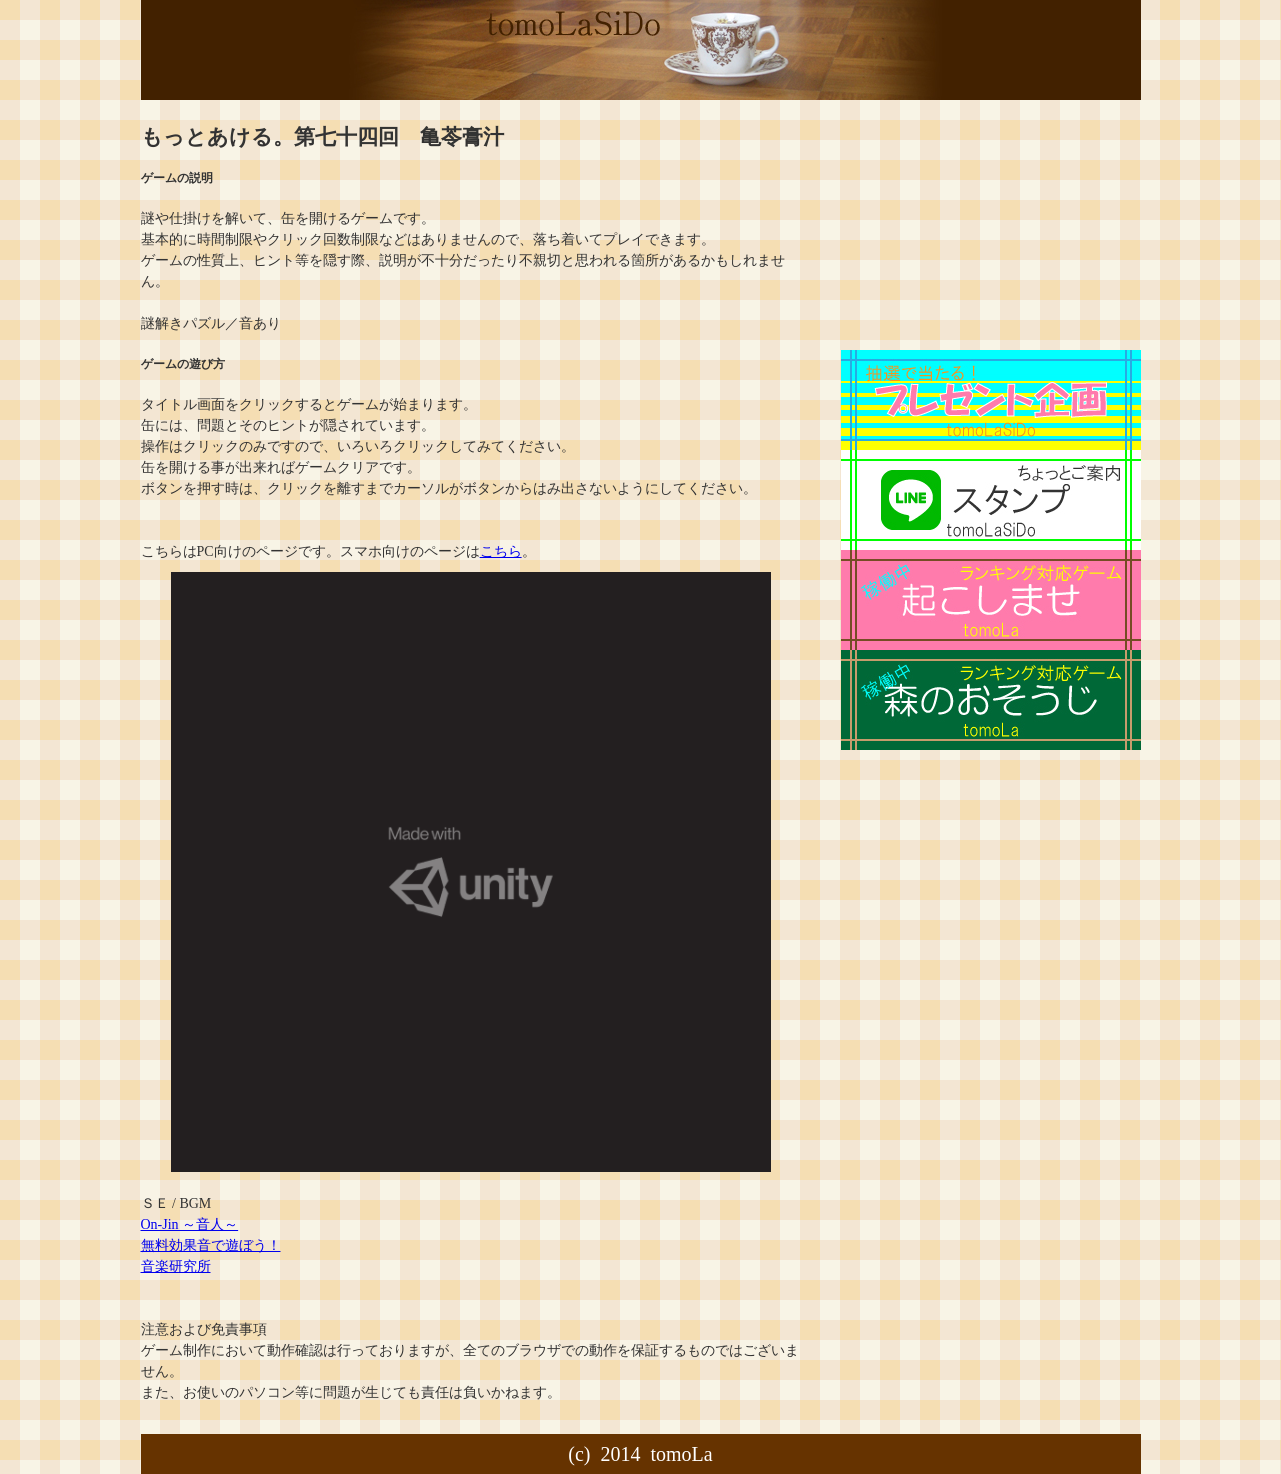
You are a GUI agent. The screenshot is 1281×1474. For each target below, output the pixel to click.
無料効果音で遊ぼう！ (211, 1245)
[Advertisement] (971, 225)
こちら (501, 551)
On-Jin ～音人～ (190, 1224)
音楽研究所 (176, 1266)
